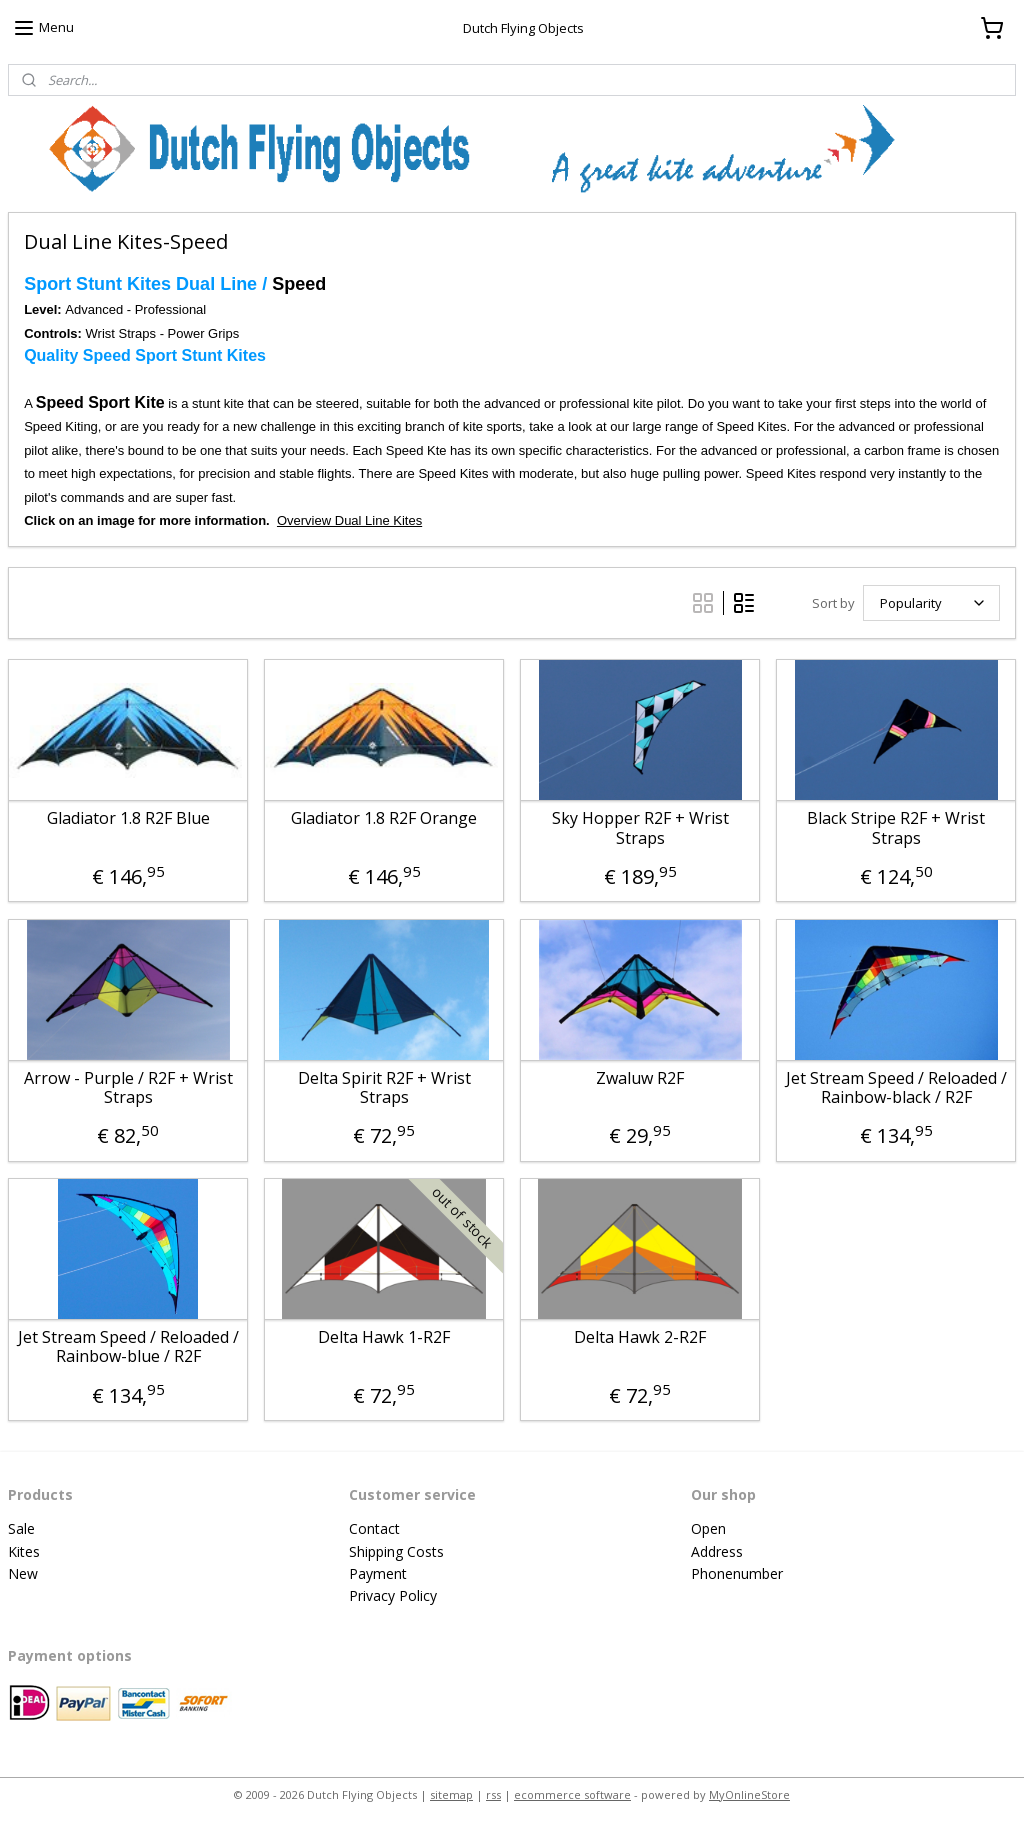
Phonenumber (737, 1573)
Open (708, 1528)
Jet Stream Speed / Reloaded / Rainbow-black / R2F (896, 1088)
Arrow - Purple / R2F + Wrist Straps (128, 1088)
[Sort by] (931, 603)
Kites (24, 1551)
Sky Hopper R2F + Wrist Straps (640, 829)
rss (493, 1794)
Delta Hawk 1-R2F (384, 1337)
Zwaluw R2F (640, 1078)
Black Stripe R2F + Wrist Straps (896, 829)
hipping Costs (400, 1551)
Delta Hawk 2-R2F (640, 1337)
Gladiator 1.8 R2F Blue (128, 819)
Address (717, 1551)
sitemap (451, 1794)
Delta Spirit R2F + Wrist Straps (384, 1088)
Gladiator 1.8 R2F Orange (384, 819)
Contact (374, 1528)
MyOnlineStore (749, 1794)
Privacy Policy (393, 1595)
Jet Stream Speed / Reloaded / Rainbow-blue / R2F (128, 1347)
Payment (378, 1573)
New (23, 1573)
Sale (21, 1528)
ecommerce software (572, 1794)
